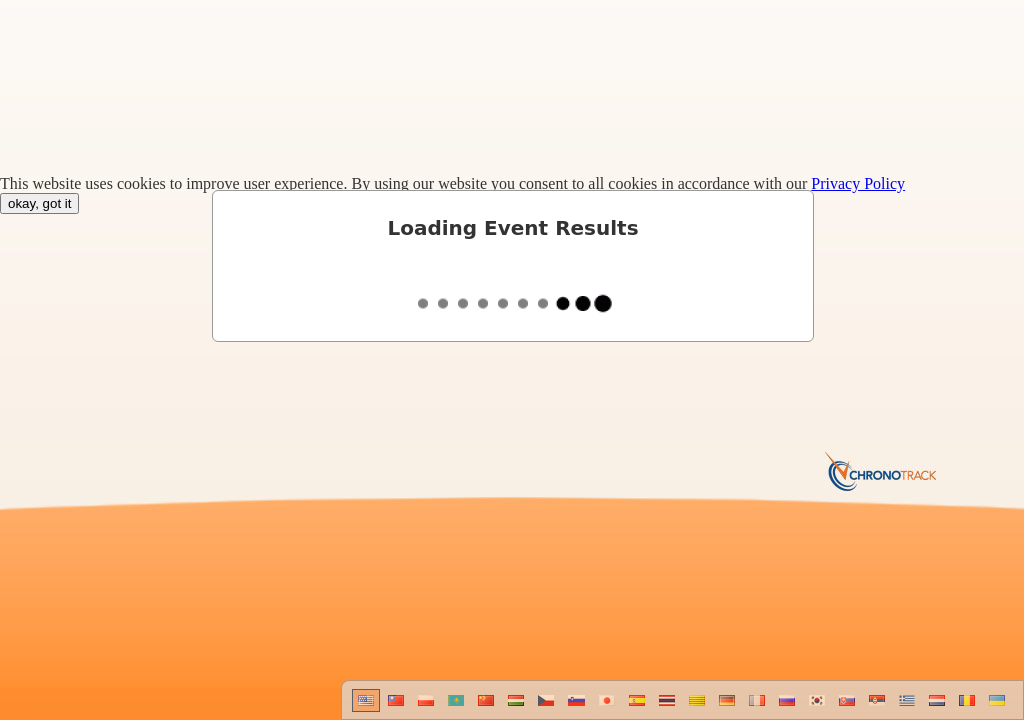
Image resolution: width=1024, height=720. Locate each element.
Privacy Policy (858, 183)
